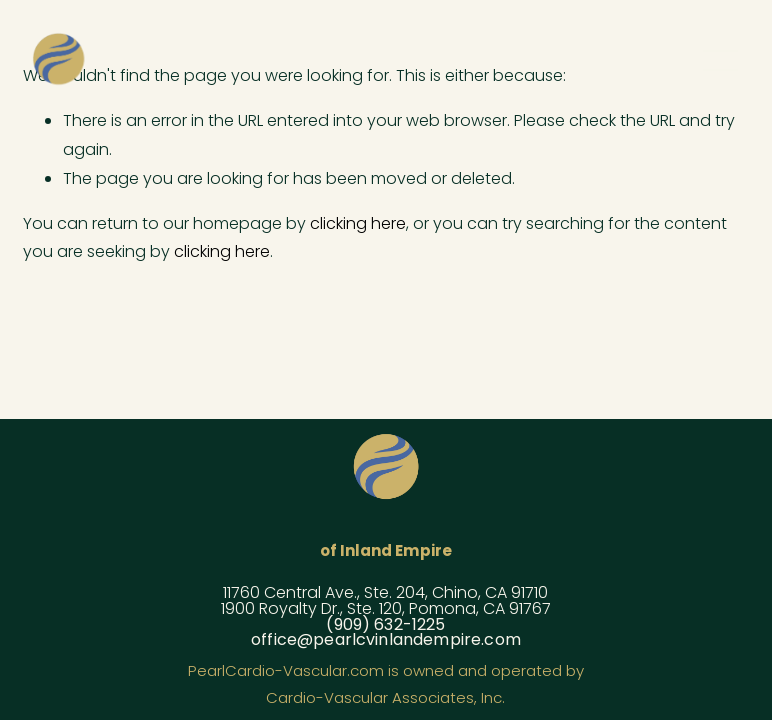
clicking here (358, 223)
